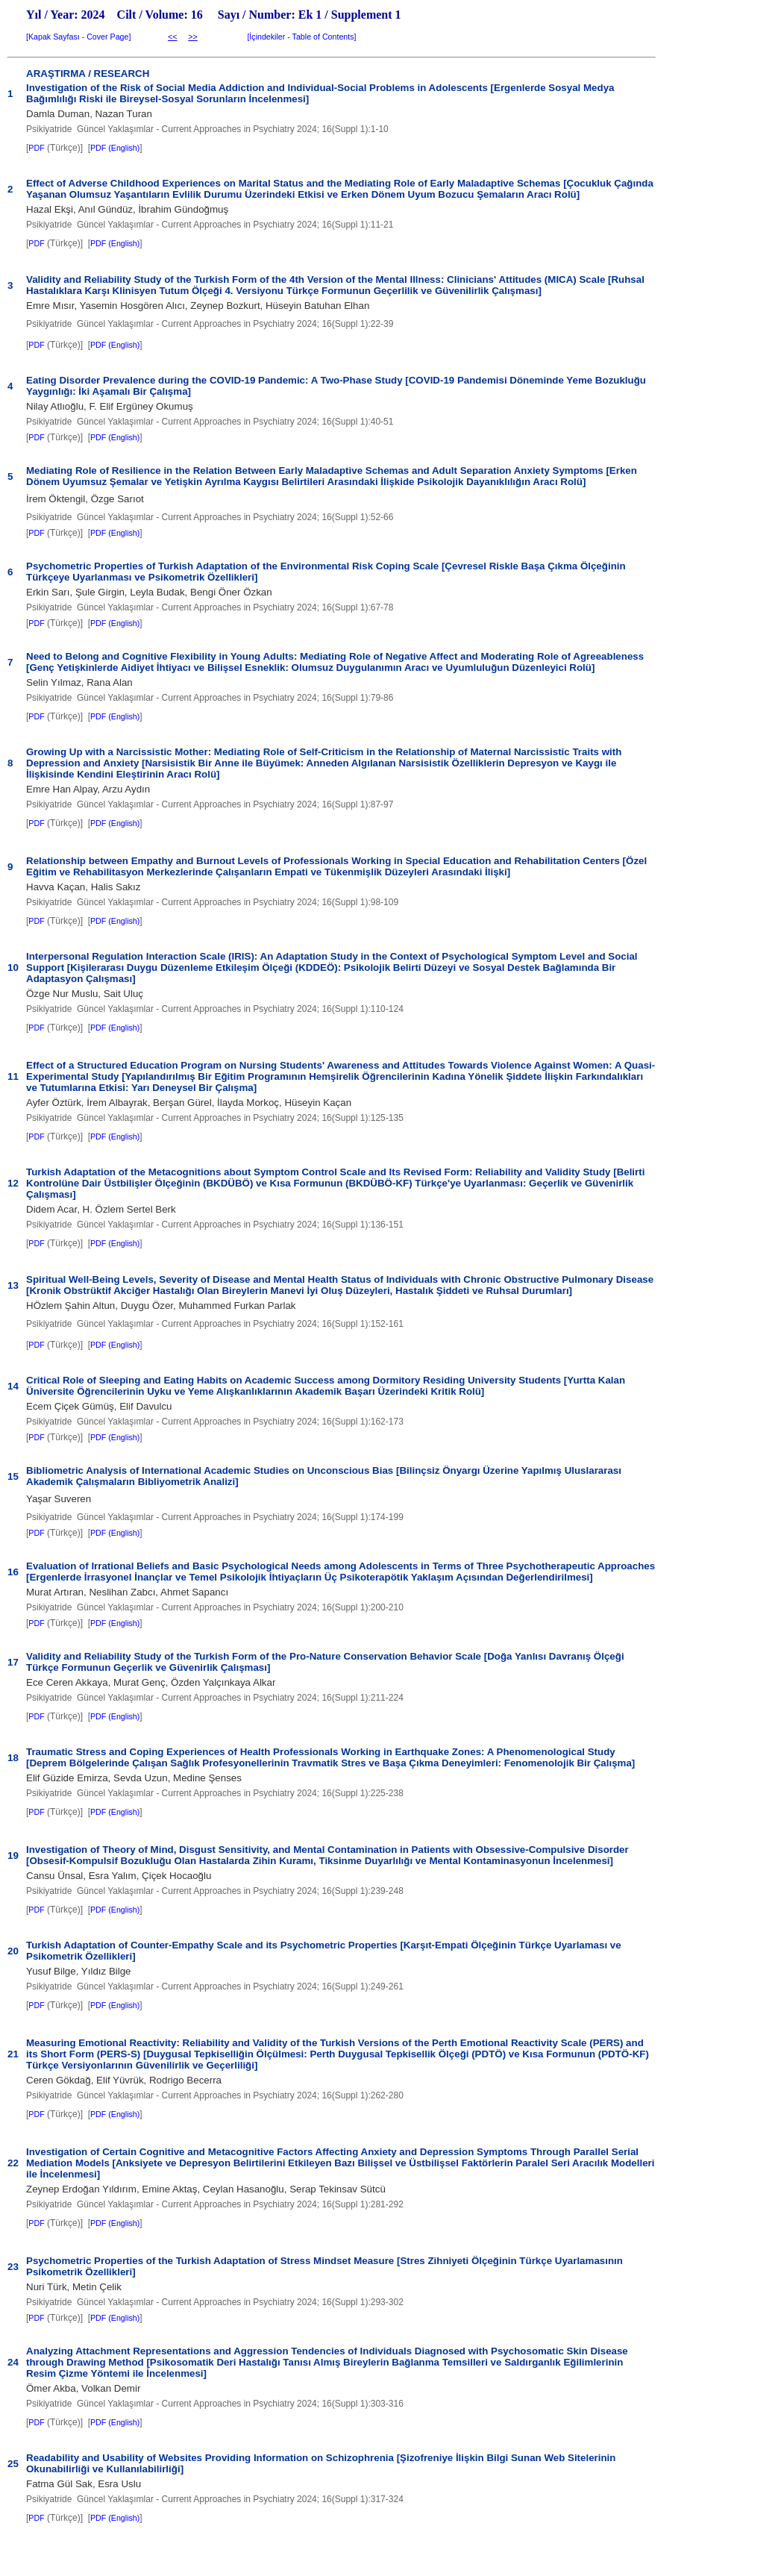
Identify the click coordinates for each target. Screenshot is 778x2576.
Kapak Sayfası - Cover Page (78, 36)
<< (172, 36)
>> (192, 36)
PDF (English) (114, 147)
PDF (36, 147)
